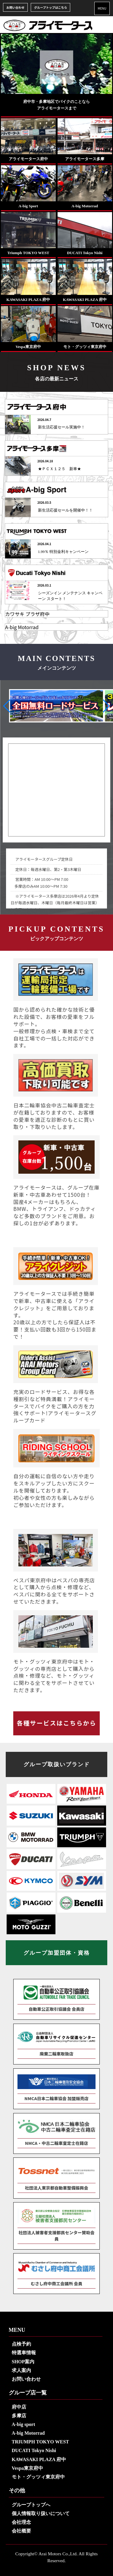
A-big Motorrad (22, 627)
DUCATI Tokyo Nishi (34, 2450)
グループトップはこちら (50, 7)
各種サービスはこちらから (56, 1723)
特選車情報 (24, 2352)
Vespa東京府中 (27, 2468)
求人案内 (21, 2370)
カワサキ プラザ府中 (27, 614)
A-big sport (23, 2424)
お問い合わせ (15, 7)
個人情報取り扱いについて (41, 2513)
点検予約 (21, 2343)
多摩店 (19, 2415)
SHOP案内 (23, 2361)
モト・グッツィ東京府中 (38, 2476)
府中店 (19, 2406)
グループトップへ (31, 2504)
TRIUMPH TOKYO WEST (40, 2441)
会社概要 (21, 2530)
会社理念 (21, 2522)
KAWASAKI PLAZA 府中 (39, 2459)
